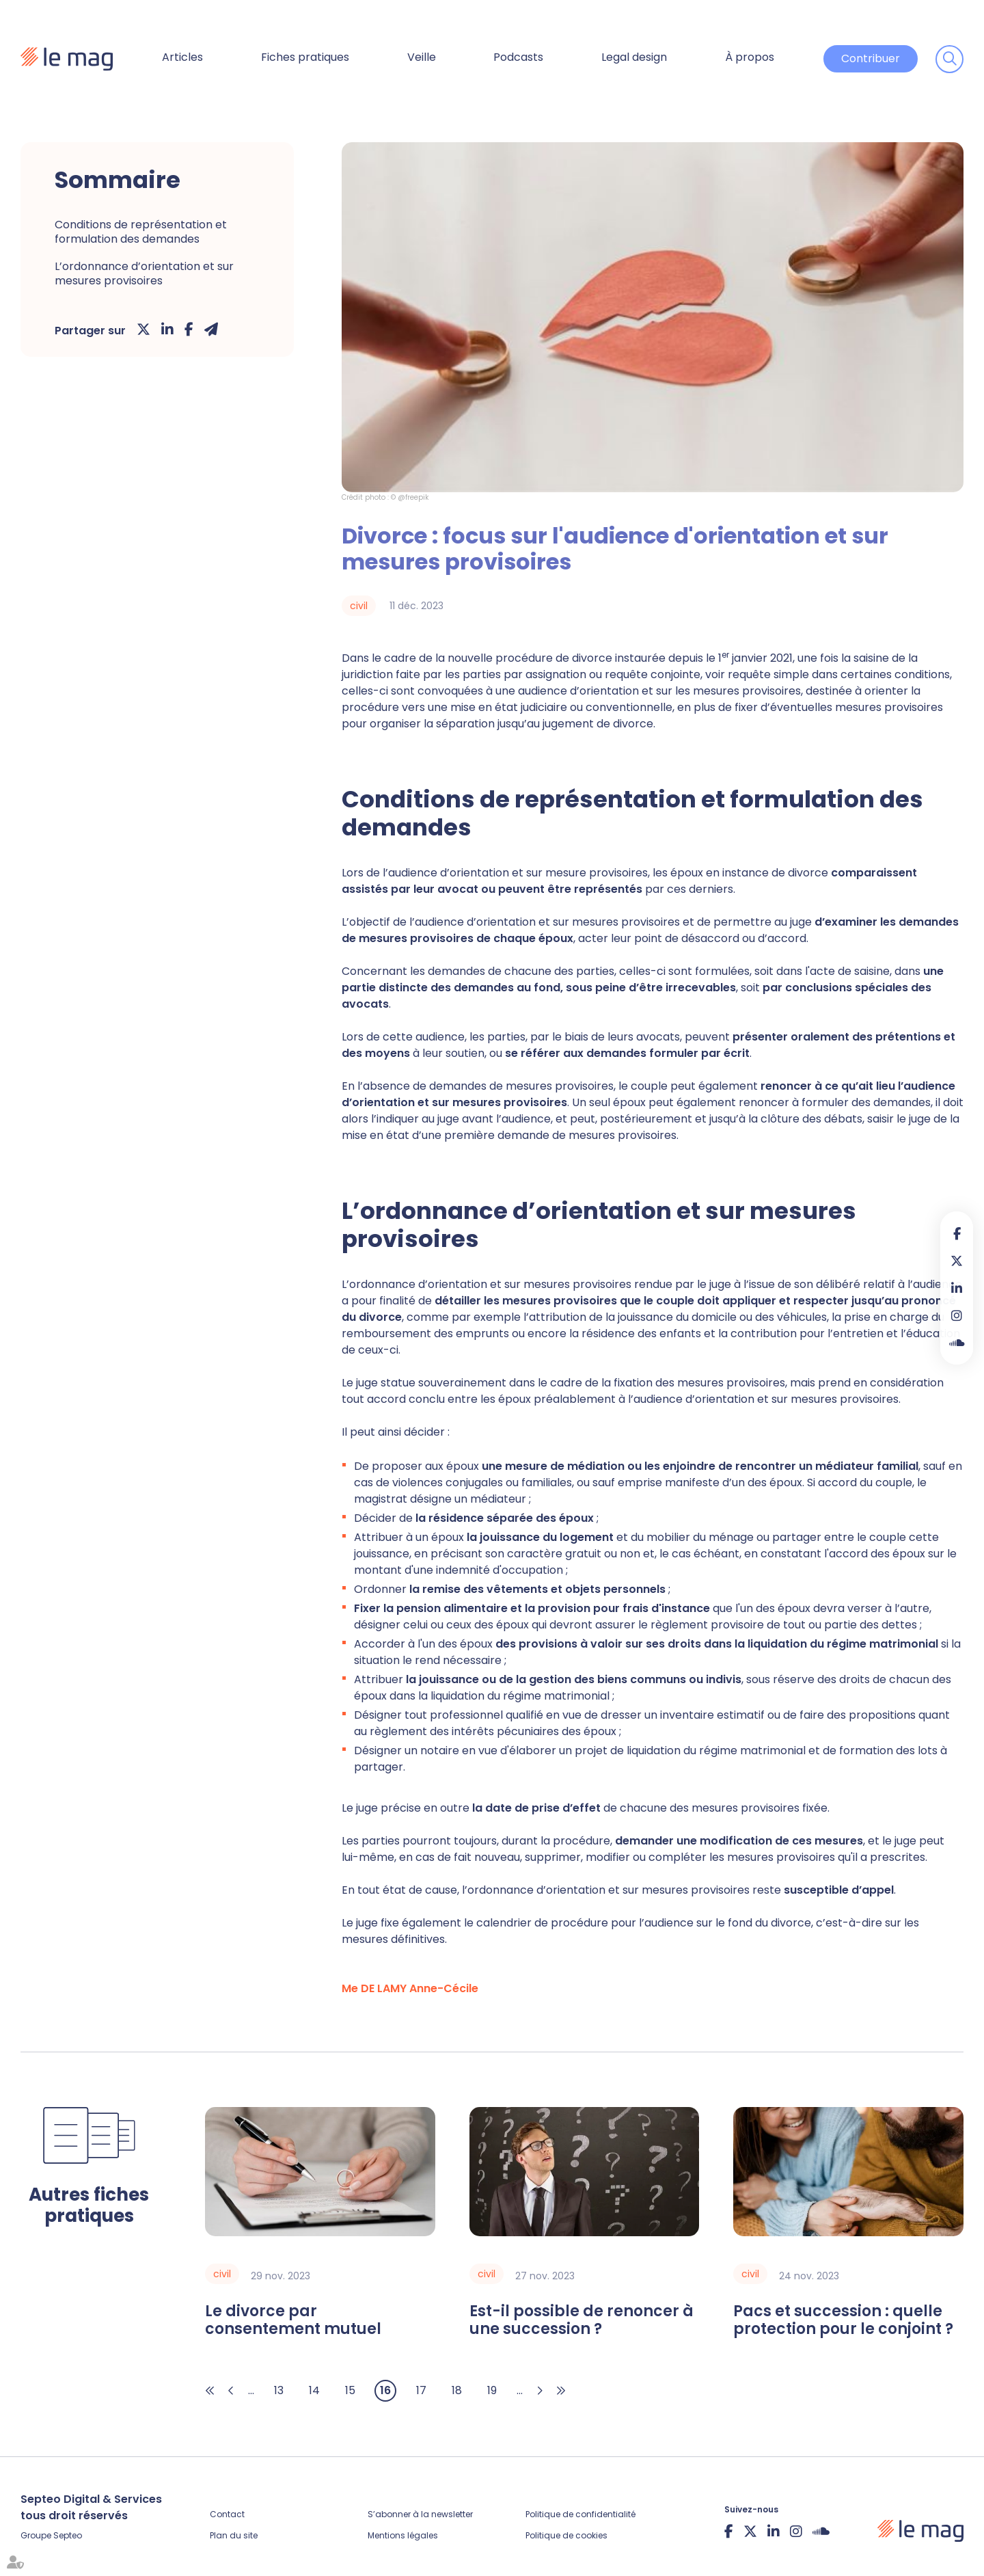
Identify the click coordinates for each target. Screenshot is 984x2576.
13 (279, 2390)
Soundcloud (957, 1343)
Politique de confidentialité (580, 2514)
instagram (957, 1315)
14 (314, 2390)
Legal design (634, 57)
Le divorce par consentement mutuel (293, 2321)
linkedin (957, 1288)
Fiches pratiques (305, 57)
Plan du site (234, 2535)
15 (350, 2390)
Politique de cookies (566, 2535)
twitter (957, 1261)
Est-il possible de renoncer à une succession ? (581, 2321)
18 (457, 2390)
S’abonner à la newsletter (420, 2514)
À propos (749, 57)
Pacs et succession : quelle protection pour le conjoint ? (843, 2321)
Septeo (67, 2535)
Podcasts (518, 57)
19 (492, 2390)
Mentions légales (403, 2535)
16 (385, 2390)
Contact (227, 2514)
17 (421, 2390)
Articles (182, 57)
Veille (421, 57)
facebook (957, 1233)
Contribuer (870, 58)
